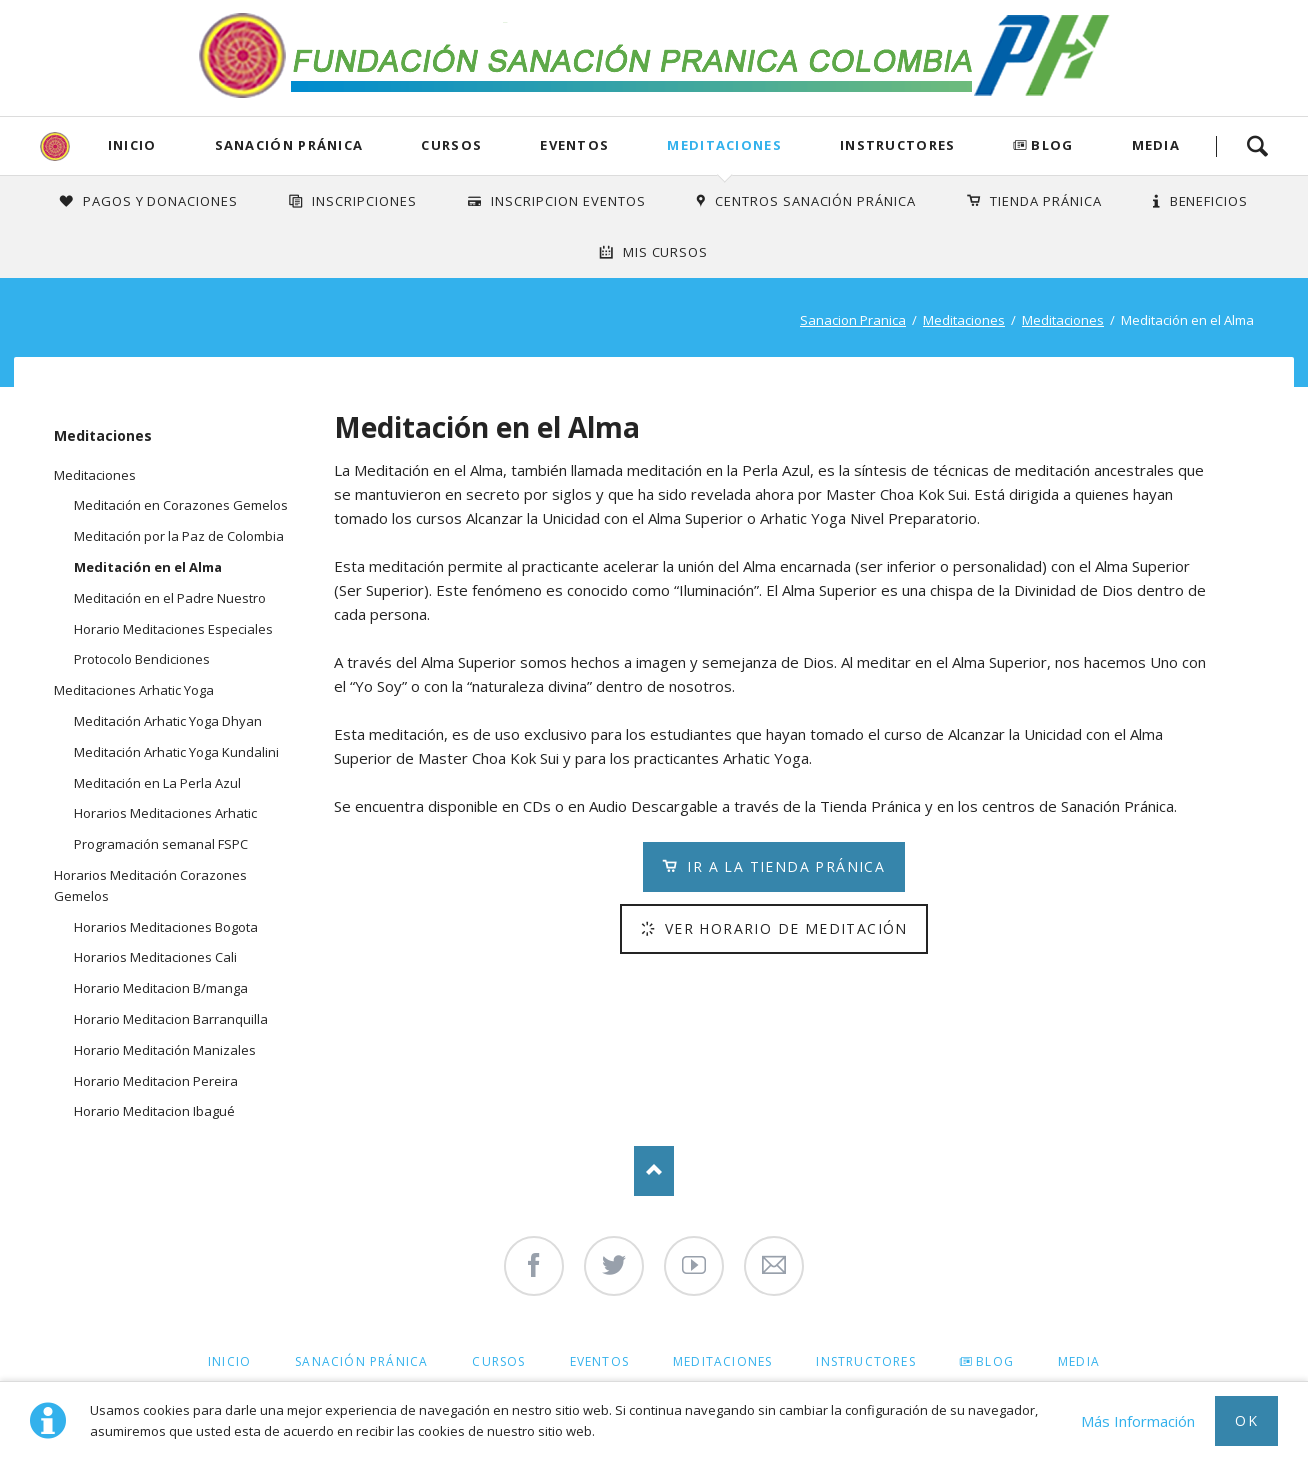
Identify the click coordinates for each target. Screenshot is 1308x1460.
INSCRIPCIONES (364, 201)
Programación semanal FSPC (161, 844)
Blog (1052, 145)
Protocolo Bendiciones (142, 659)
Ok (1246, 1420)
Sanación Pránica (289, 145)
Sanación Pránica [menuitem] (361, 1361)
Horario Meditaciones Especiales (173, 629)
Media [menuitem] (1079, 1361)
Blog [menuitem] (995, 1361)
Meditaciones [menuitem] (722, 1361)
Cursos (451, 145)
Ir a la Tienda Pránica (783, 866)
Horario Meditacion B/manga (161, 988)
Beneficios (1209, 201)
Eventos (574, 145)
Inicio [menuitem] (229, 1361)
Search (1257, 146)
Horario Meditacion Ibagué (154, 1111)
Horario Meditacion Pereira (156, 1081)
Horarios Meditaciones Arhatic (165, 813)
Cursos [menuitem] (498, 1361)
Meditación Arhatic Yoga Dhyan (168, 721)
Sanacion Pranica (853, 320)
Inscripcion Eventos (568, 201)
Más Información (1138, 1421)
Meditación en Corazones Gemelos (181, 505)
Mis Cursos (666, 252)
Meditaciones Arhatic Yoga (134, 690)
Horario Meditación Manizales (165, 1050)
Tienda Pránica (1046, 201)
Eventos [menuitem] (599, 1361)
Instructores (898, 145)
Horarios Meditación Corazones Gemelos (150, 885)
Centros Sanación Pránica (815, 201)
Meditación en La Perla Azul (157, 783)
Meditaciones (724, 145)
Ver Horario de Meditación (783, 928)
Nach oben (654, 1171)
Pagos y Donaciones (161, 201)
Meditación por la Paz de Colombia (179, 536)
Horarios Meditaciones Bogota (166, 927)
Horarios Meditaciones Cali (155, 957)
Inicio (132, 145)
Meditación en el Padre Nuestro (170, 598)
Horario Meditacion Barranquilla (171, 1019)
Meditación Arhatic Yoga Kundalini (176, 752)
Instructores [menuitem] (865, 1361)
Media (1156, 145)
